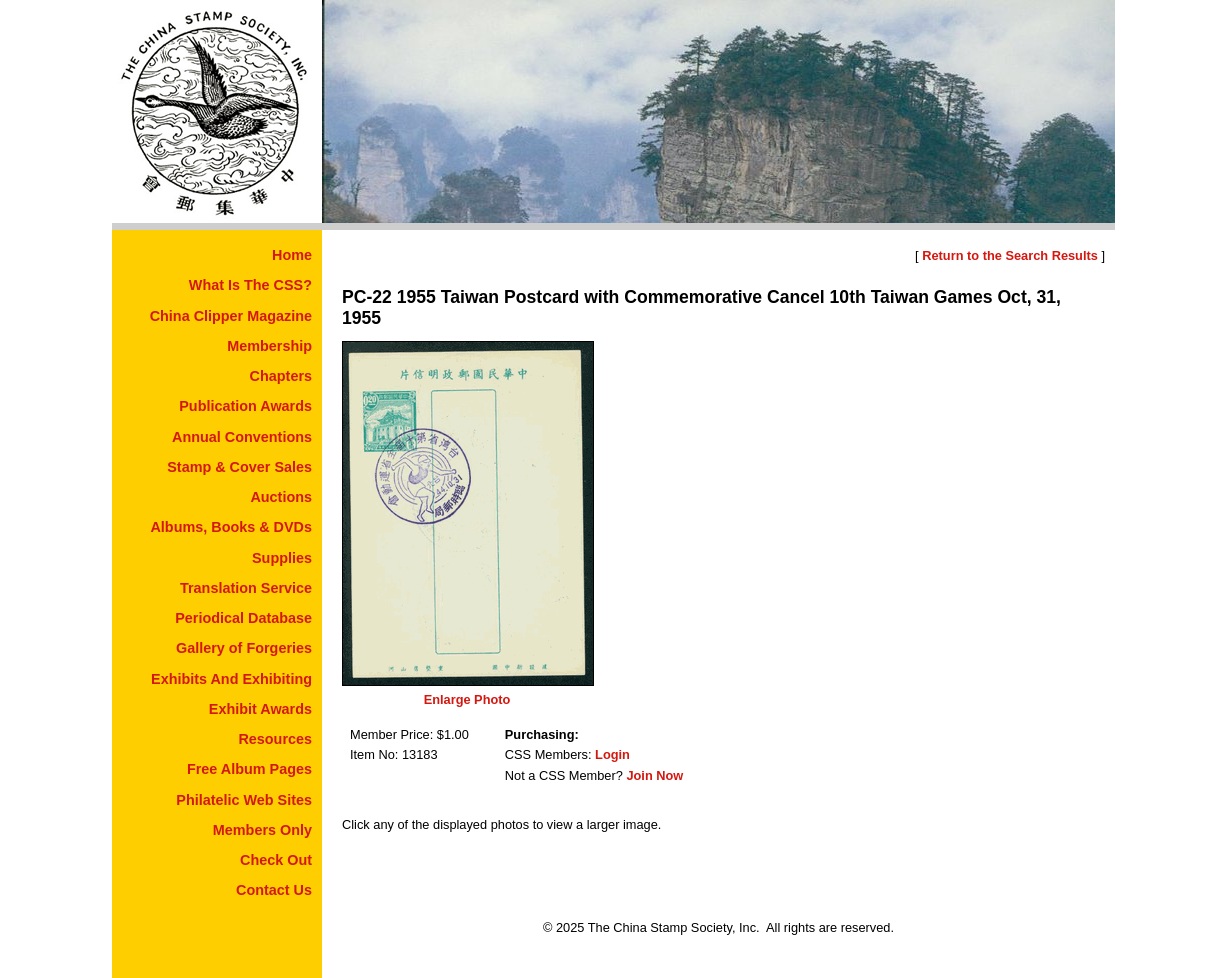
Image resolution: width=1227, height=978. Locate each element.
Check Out (276, 860)
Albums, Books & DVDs (231, 527)
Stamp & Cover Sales (239, 467)
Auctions (281, 497)
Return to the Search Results (1010, 255)
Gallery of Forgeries (244, 648)
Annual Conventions (242, 437)
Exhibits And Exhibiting (231, 679)
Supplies (282, 558)
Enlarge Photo (467, 699)
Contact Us (274, 890)
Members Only (262, 830)
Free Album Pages (249, 769)
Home (292, 255)
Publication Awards (245, 406)
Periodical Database (243, 618)
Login (612, 754)
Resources (275, 739)
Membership (269, 346)
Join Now (654, 775)
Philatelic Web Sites (244, 800)
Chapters (281, 376)
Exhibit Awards (260, 709)
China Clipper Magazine (231, 316)
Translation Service (246, 588)
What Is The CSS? (250, 285)
